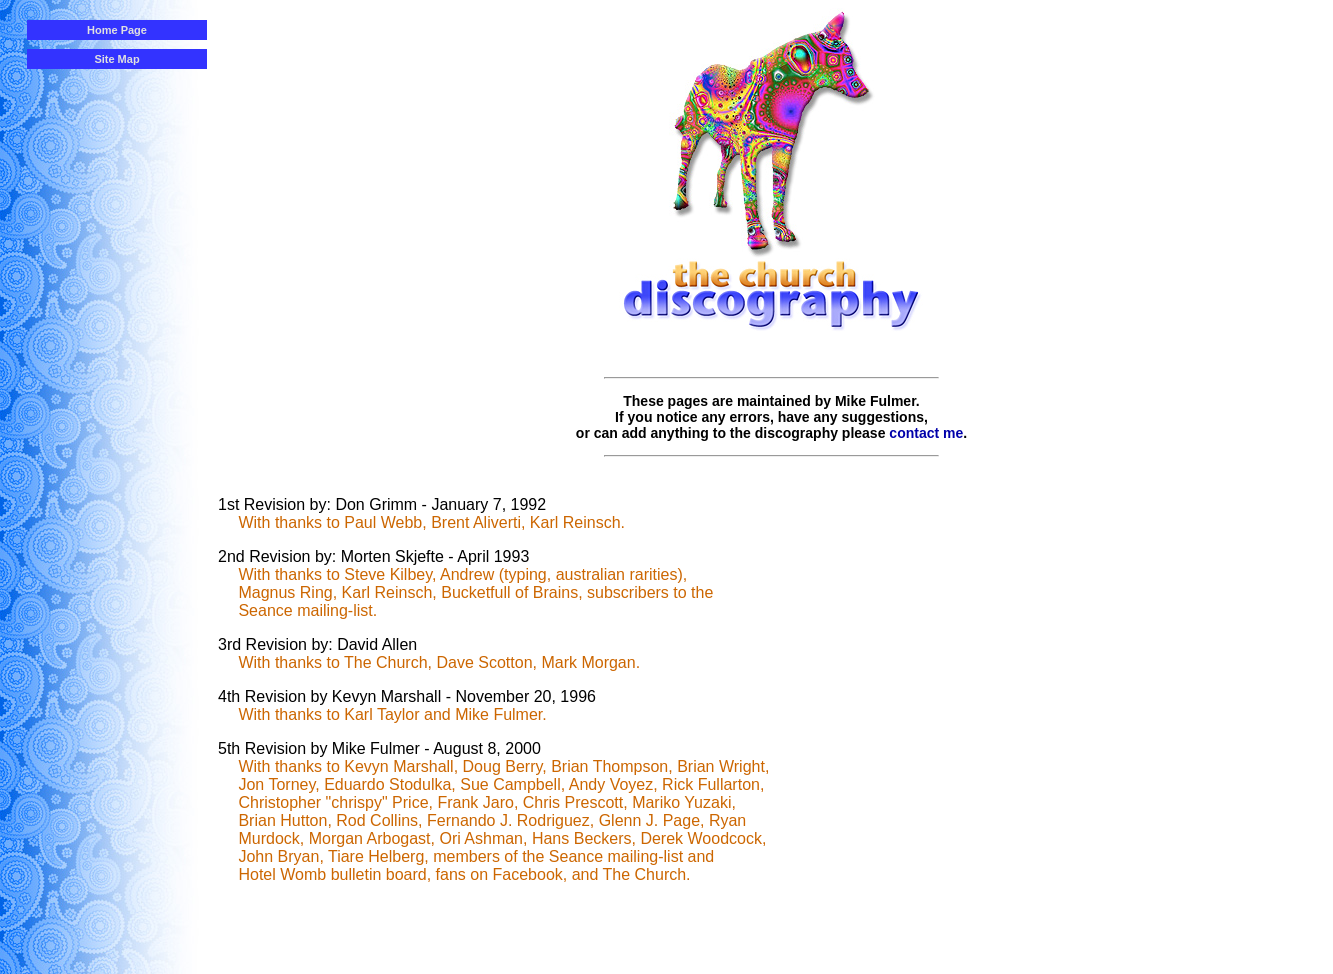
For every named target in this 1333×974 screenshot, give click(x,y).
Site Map (116, 59)
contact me (926, 433)
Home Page (117, 30)
